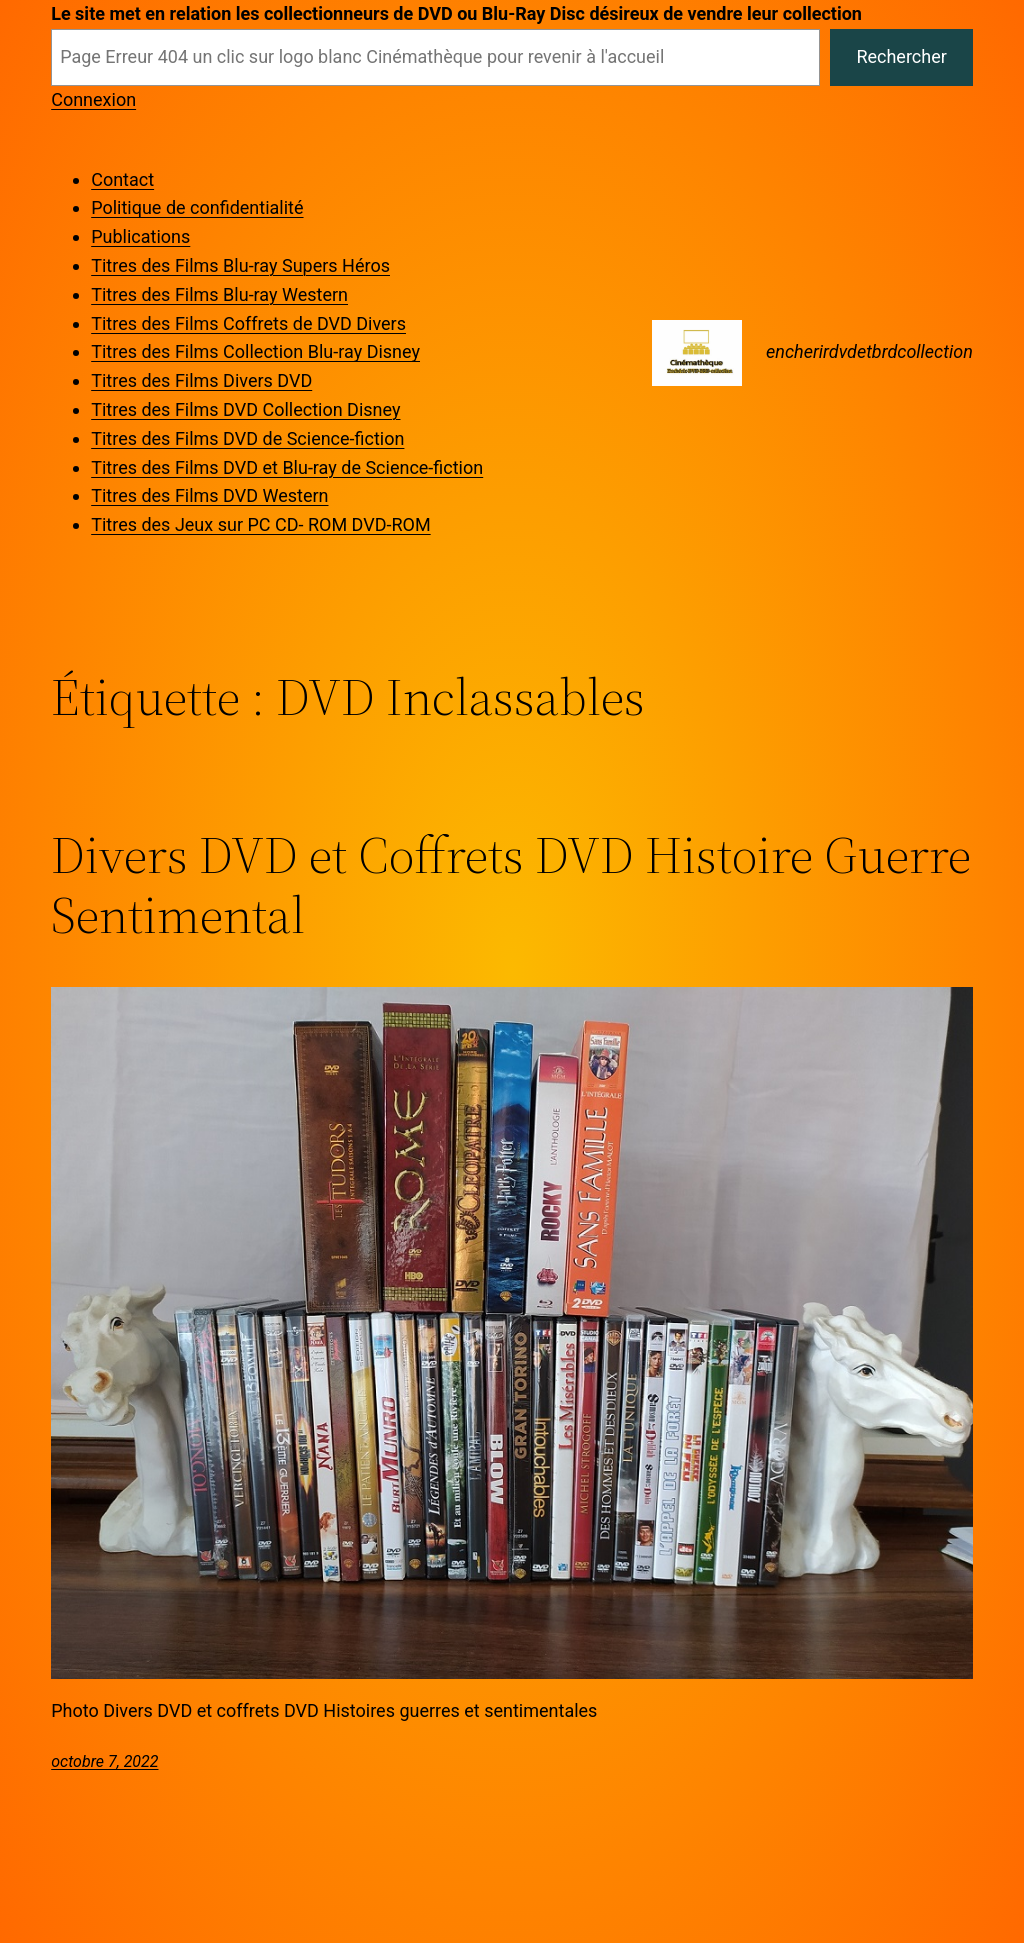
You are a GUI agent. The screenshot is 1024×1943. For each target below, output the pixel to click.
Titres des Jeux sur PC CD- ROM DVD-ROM (260, 524)
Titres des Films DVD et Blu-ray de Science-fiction (287, 467)
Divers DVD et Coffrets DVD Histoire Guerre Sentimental (511, 885)
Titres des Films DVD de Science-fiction (247, 438)
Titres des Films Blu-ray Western (219, 294)
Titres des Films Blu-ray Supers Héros (240, 265)
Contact (122, 179)
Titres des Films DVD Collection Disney (245, 409)
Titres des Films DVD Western (209, 495)
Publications (140, 236)
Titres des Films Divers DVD (201, 380)
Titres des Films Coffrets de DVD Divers (248, 323)
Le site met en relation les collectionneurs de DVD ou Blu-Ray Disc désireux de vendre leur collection (456, 13)
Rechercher (901, 56)
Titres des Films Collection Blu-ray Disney (255, 351)
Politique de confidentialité (197, 207)
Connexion (93, 99)
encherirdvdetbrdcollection (869, 351)
